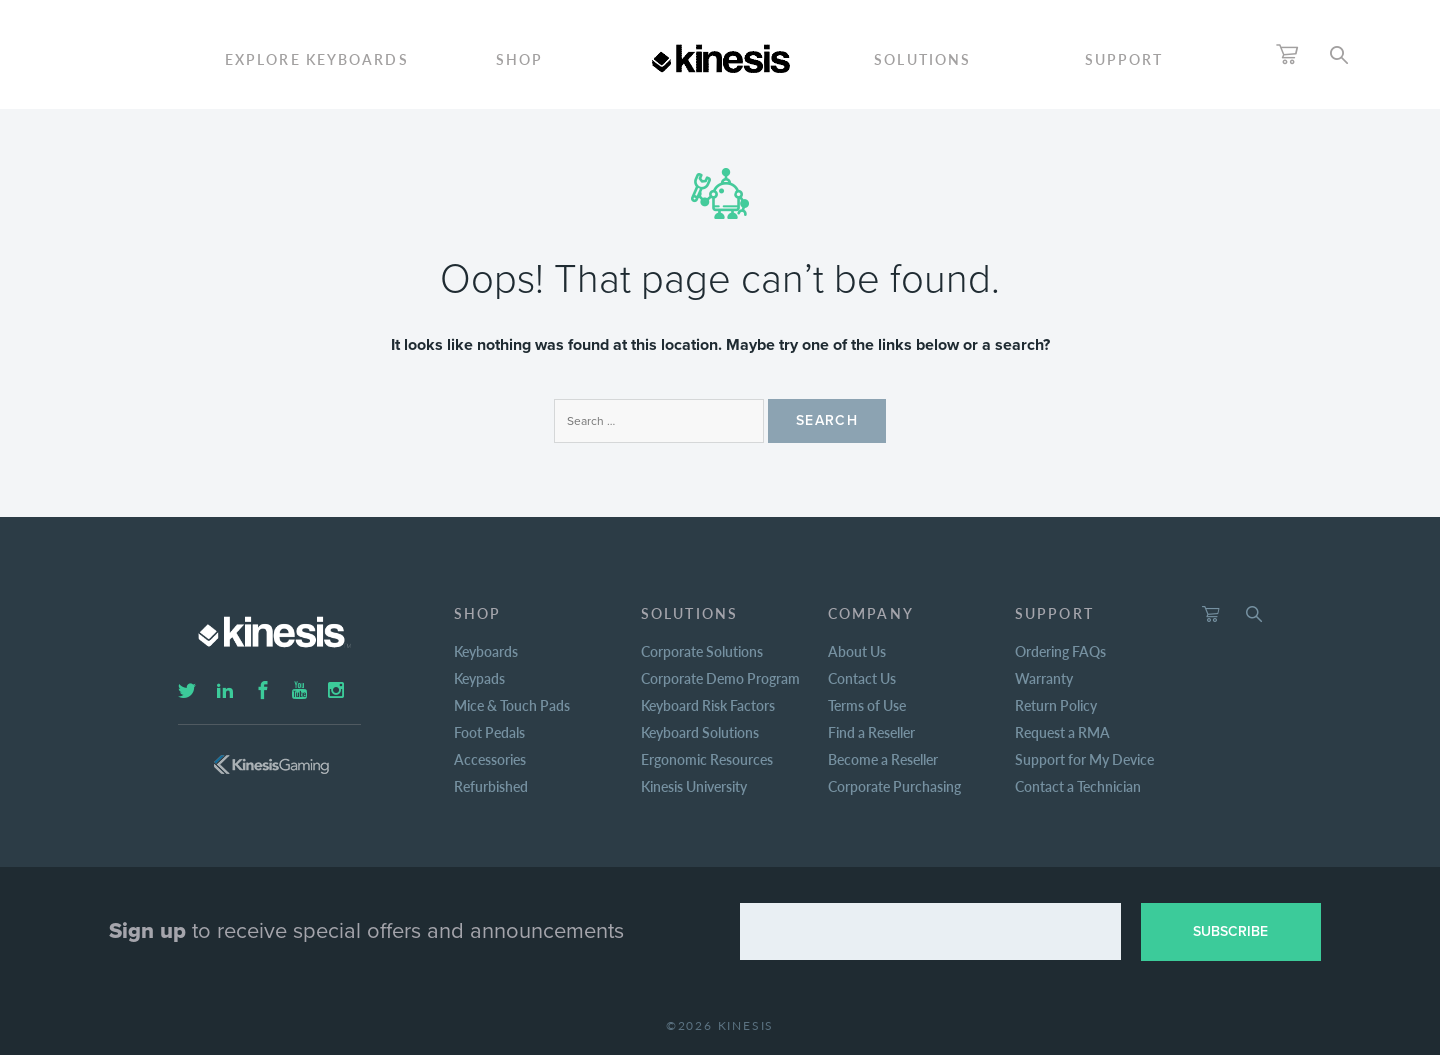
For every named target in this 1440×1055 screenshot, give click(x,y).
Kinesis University (694, 786)
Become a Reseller (883, 759)
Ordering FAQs (1060, 651)
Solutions (922, 59)
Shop (519, 59)
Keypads (479, 678)
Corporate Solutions (702, 651)
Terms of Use (867, 705)
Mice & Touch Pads (512, 705)
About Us (857, 651)
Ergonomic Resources (707, 759)
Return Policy (1056, 705)
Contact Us (862, 678)
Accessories (490, 759)
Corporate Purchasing (894, 786)
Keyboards (486, 651)
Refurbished (491, 786)
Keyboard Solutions (700, 732)
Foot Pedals (489, 732)
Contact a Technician (1078, 786)
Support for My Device (1084, 759)
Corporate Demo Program (720, 678)
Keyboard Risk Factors (708, 705)
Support (1124, 59)
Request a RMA (1062, 732)
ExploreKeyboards (317, 59)
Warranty (1044, 678)
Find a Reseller (871, 732)
